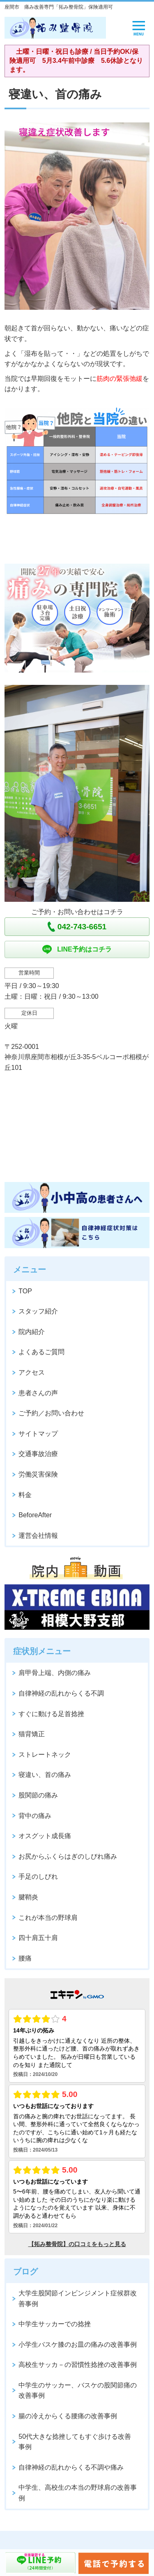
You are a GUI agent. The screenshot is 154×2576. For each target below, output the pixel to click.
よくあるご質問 (41, 1351)
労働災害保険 (38, 1474)
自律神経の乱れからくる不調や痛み (71, 2467)
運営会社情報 (38, 1535)
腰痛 (25, 1958)
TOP (25, 1291)
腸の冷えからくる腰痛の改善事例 (67, 2415)
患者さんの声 (38, 1392)
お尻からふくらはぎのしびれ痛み (67, 1856)
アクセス (31, 1372)
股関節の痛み (38, 1795)
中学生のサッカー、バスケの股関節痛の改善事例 (77, 2390)
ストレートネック (44, 1754)
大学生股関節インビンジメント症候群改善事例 (77, 2298)
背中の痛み (34, 1815)
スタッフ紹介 (38, 1311)
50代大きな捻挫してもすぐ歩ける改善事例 (74, 2442)
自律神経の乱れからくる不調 (61, 1693)
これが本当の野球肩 (48, 1917)
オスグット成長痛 (44, 1835)
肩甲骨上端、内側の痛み (54, 1672)
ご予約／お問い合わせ (51, 1413)
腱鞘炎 (28, 1897)
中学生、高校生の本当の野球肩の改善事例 (77, 2493)
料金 (25, 1494)
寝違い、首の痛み (44, 1774)
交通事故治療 (38, 1453)
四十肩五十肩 (38, 1937)
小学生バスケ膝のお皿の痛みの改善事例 (77, 2344)
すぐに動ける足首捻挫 (51, 1713)
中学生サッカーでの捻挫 (54, 2323)
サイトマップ (38, 1433)
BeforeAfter (35, 1514)
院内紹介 (31, 1331)
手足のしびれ (38, 1876)
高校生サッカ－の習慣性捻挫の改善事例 (77, 2364)
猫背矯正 (31, 1733)
